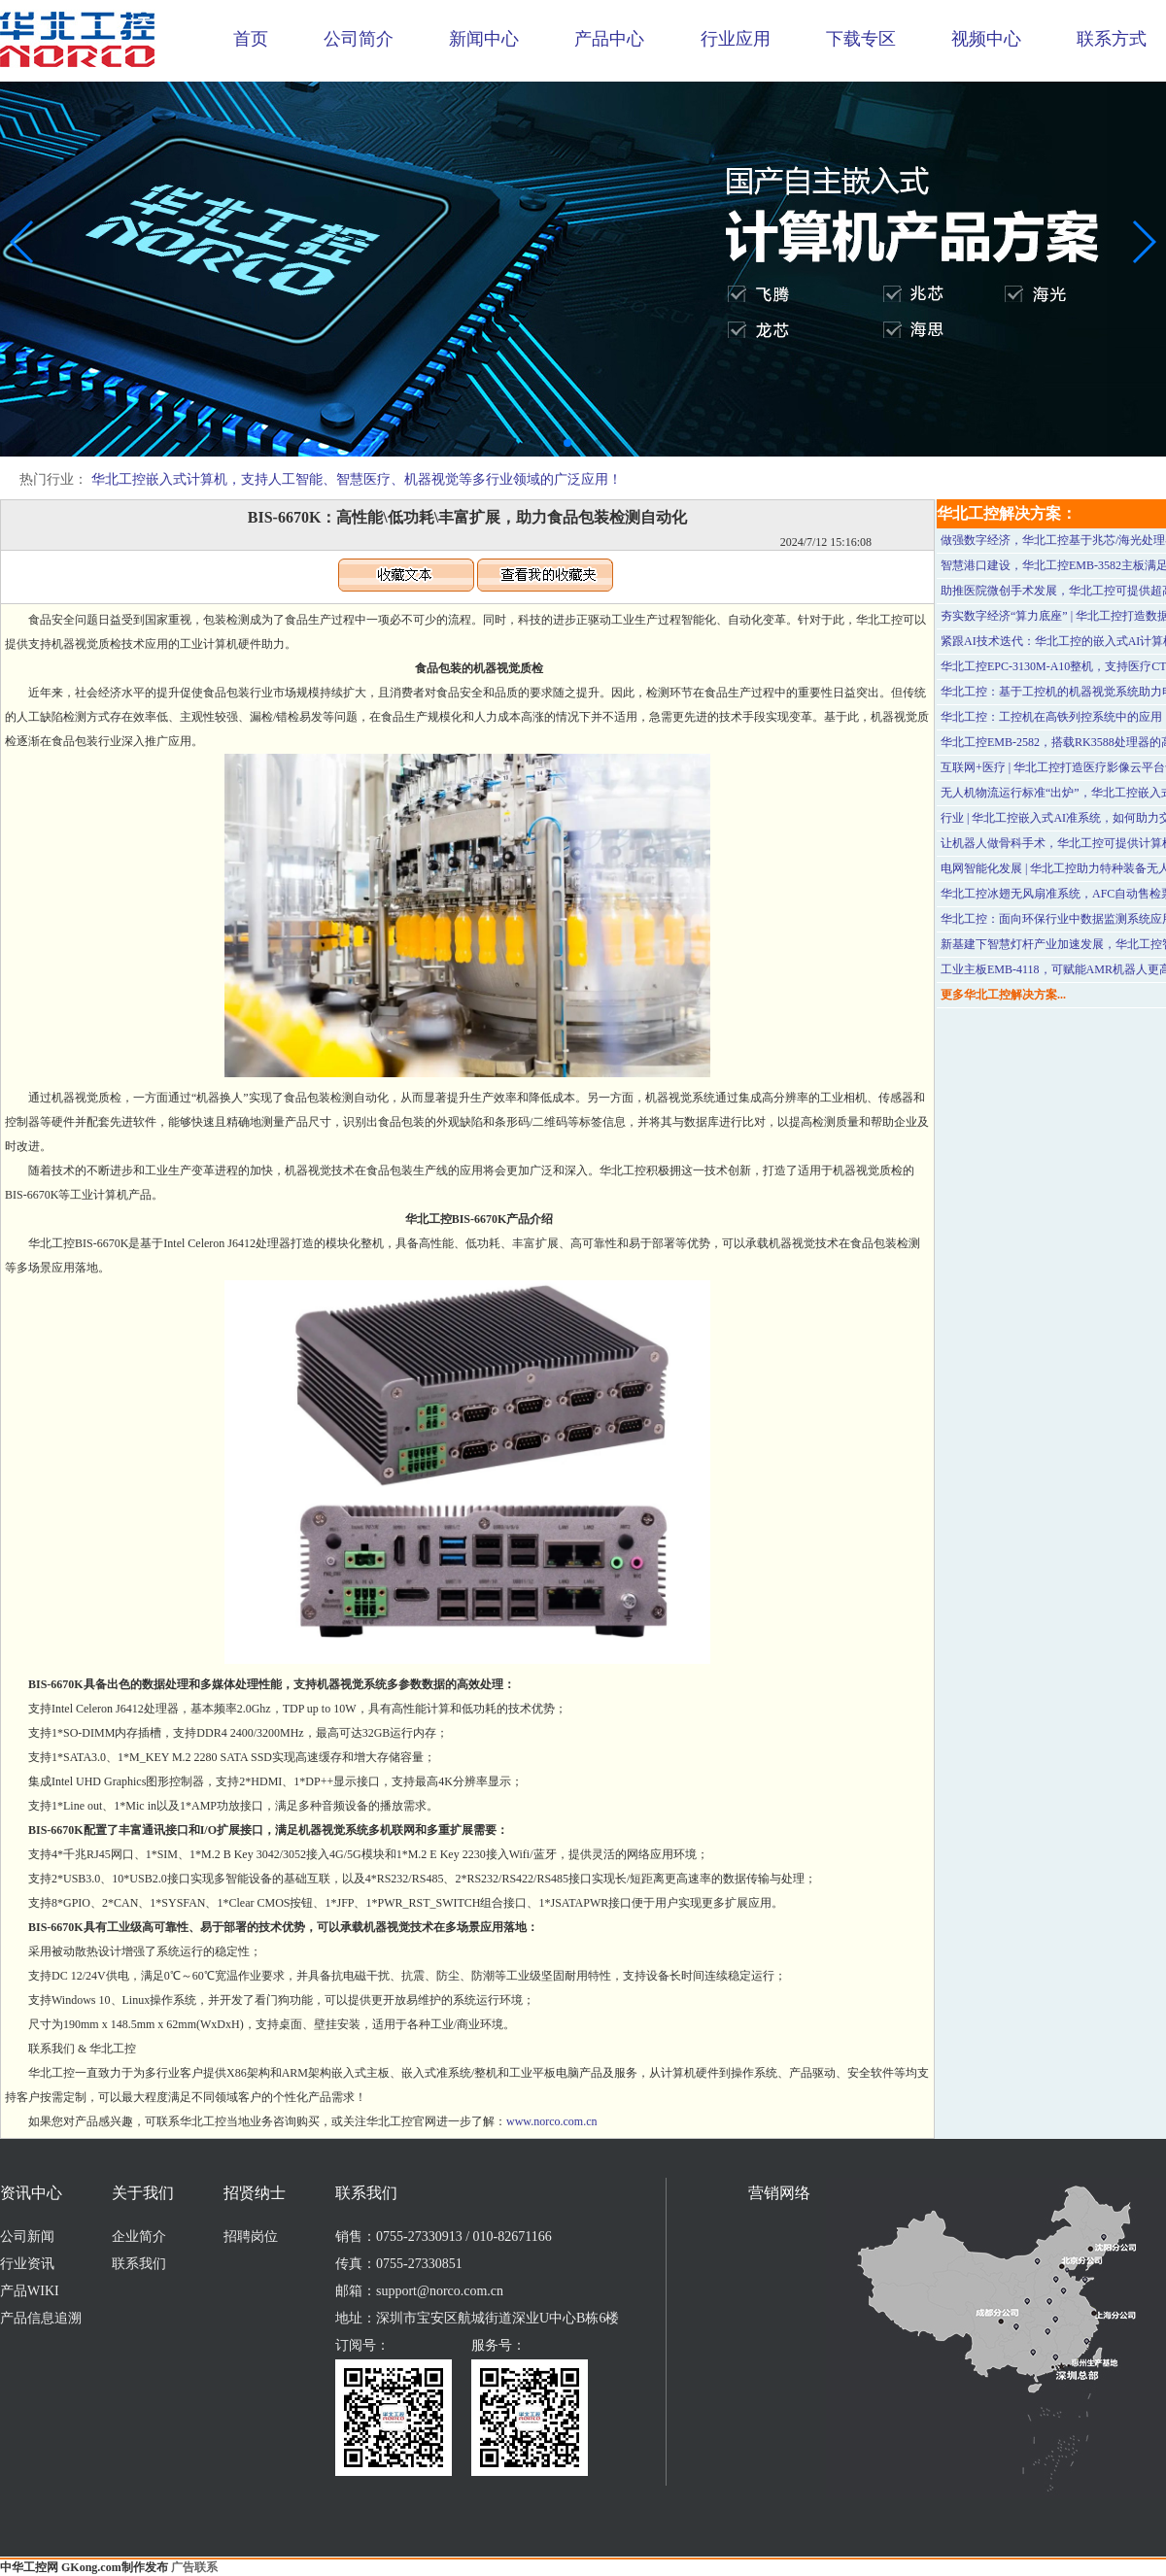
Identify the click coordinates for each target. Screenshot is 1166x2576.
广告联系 (194, 2567)
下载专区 (861, 39)
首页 (250, 39)
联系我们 (139, 2263)
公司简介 (359, 39)
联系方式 (1112, 39)
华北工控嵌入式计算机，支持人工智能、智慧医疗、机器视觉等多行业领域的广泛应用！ (356, 479)
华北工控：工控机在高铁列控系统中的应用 (1051, 717)
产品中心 (609, 39)
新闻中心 (484, 39)
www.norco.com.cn (552, 2121)
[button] (567, 443)
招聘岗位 (250, 2236)
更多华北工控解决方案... (1003, 994)
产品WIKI (29, 2291)
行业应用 (736, 39)
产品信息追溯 (41, 2318)
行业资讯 (27, 2263)
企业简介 (139, 2236)
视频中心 (986, 39)
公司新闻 (27, 2236)
